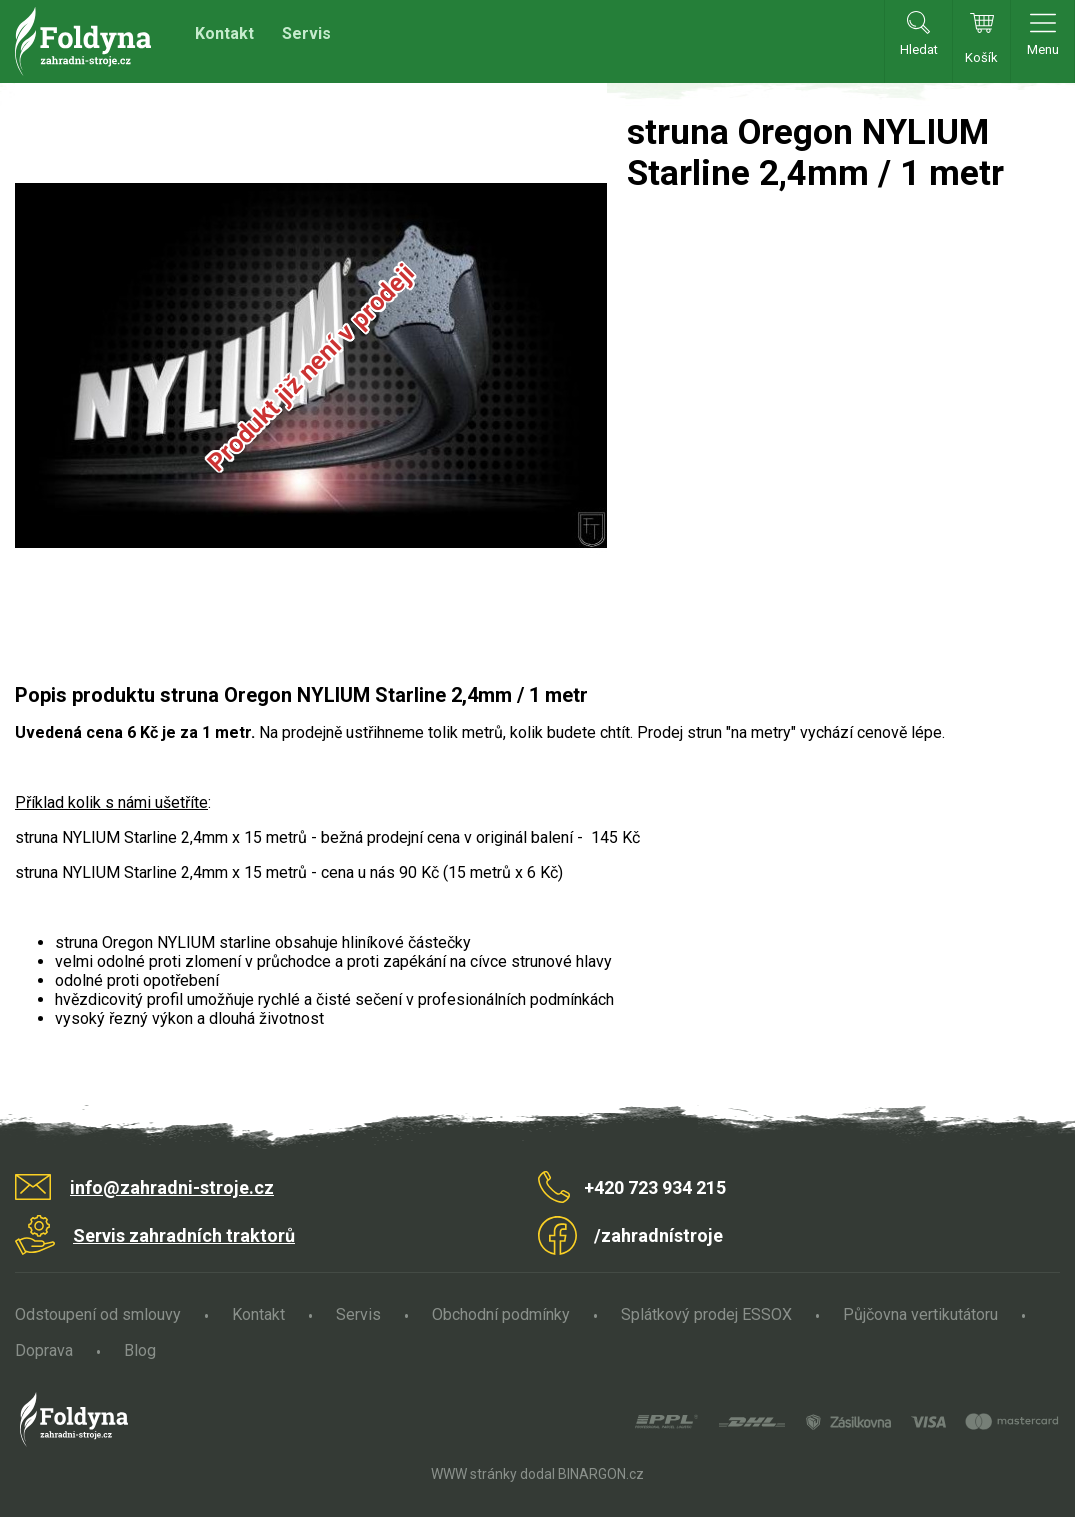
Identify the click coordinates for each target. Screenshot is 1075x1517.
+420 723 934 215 (655, 1187)
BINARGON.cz (601, 1474)
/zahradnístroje (658, 1235)
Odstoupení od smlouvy (98, 1314)
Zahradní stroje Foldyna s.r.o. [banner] (83, 41)
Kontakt (224, 33)
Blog (140, 1350)
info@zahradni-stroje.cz (172, 1187)
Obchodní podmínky (501, 1314)
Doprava (44, 1350)
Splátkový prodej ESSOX (706, 1314)
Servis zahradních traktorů (184, 1235)
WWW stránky (474, 1474)
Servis (306, 33)
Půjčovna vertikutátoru (920, 1314)
